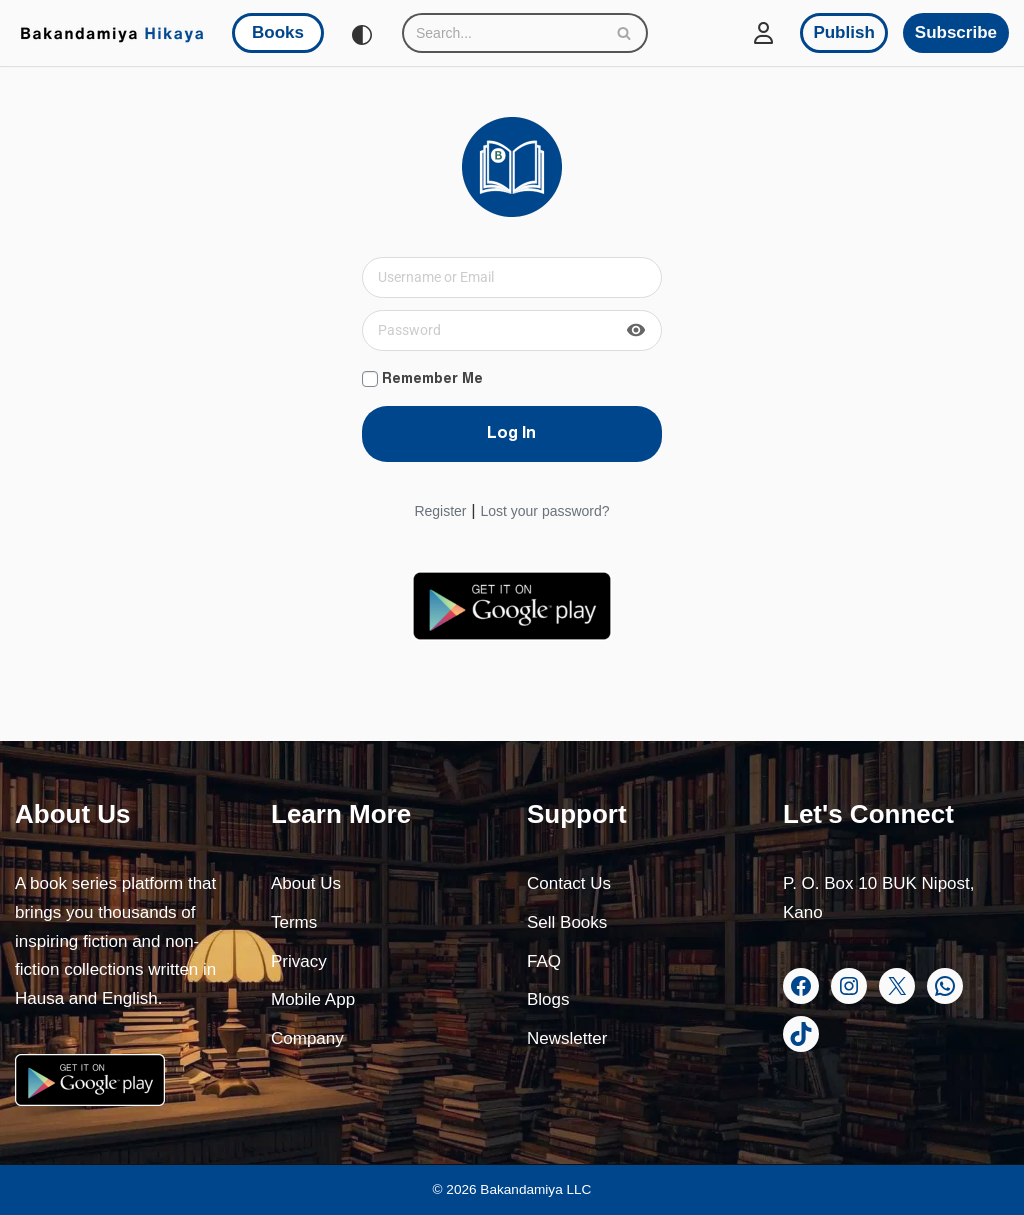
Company (307, 1038)
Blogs (548, 999)
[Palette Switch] (362, 35)
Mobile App (313, 999)
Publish (843, 32)
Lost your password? (544, 511)
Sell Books (567, 922)
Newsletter (567, 1038)
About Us (306, 883)
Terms (294, 922)
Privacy (299, 961)
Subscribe (956, 32)
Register (440, 511)
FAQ (544, 961)
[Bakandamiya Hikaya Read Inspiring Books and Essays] (112, 33)
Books (278, 32)
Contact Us (569, 883)
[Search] (502, 33)
